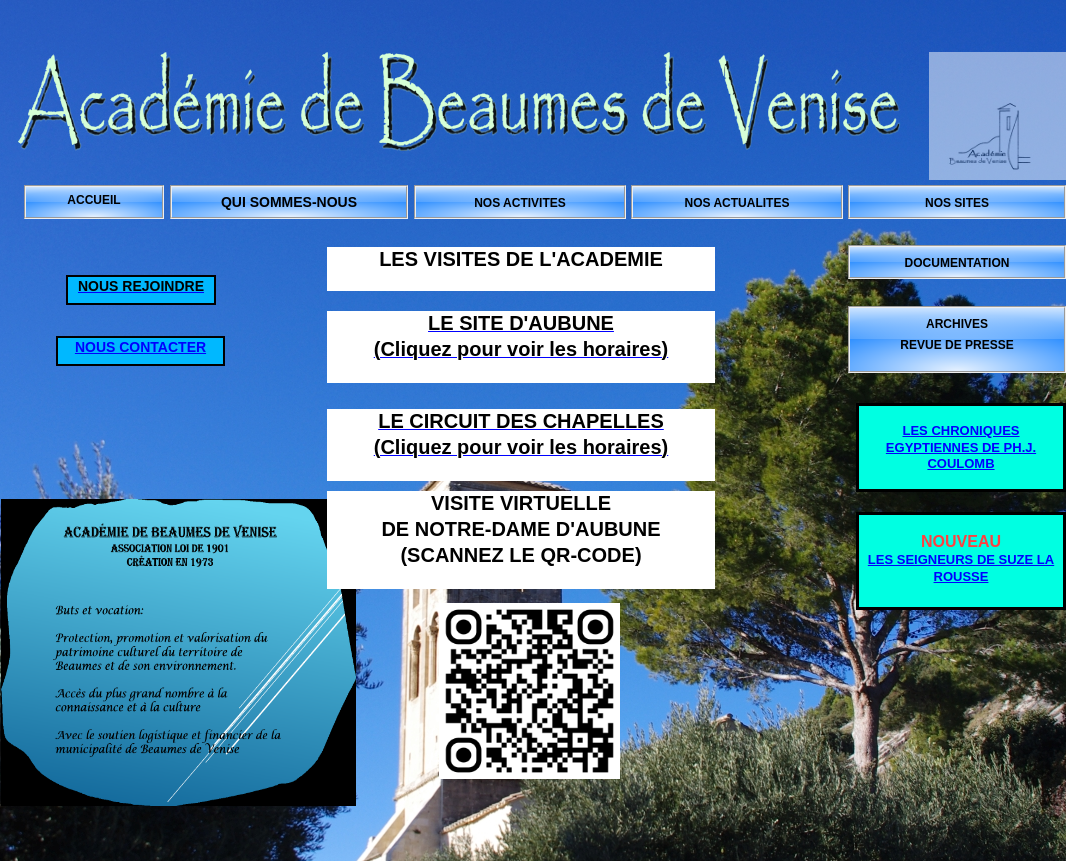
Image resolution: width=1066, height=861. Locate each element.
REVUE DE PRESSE (956, 345)
